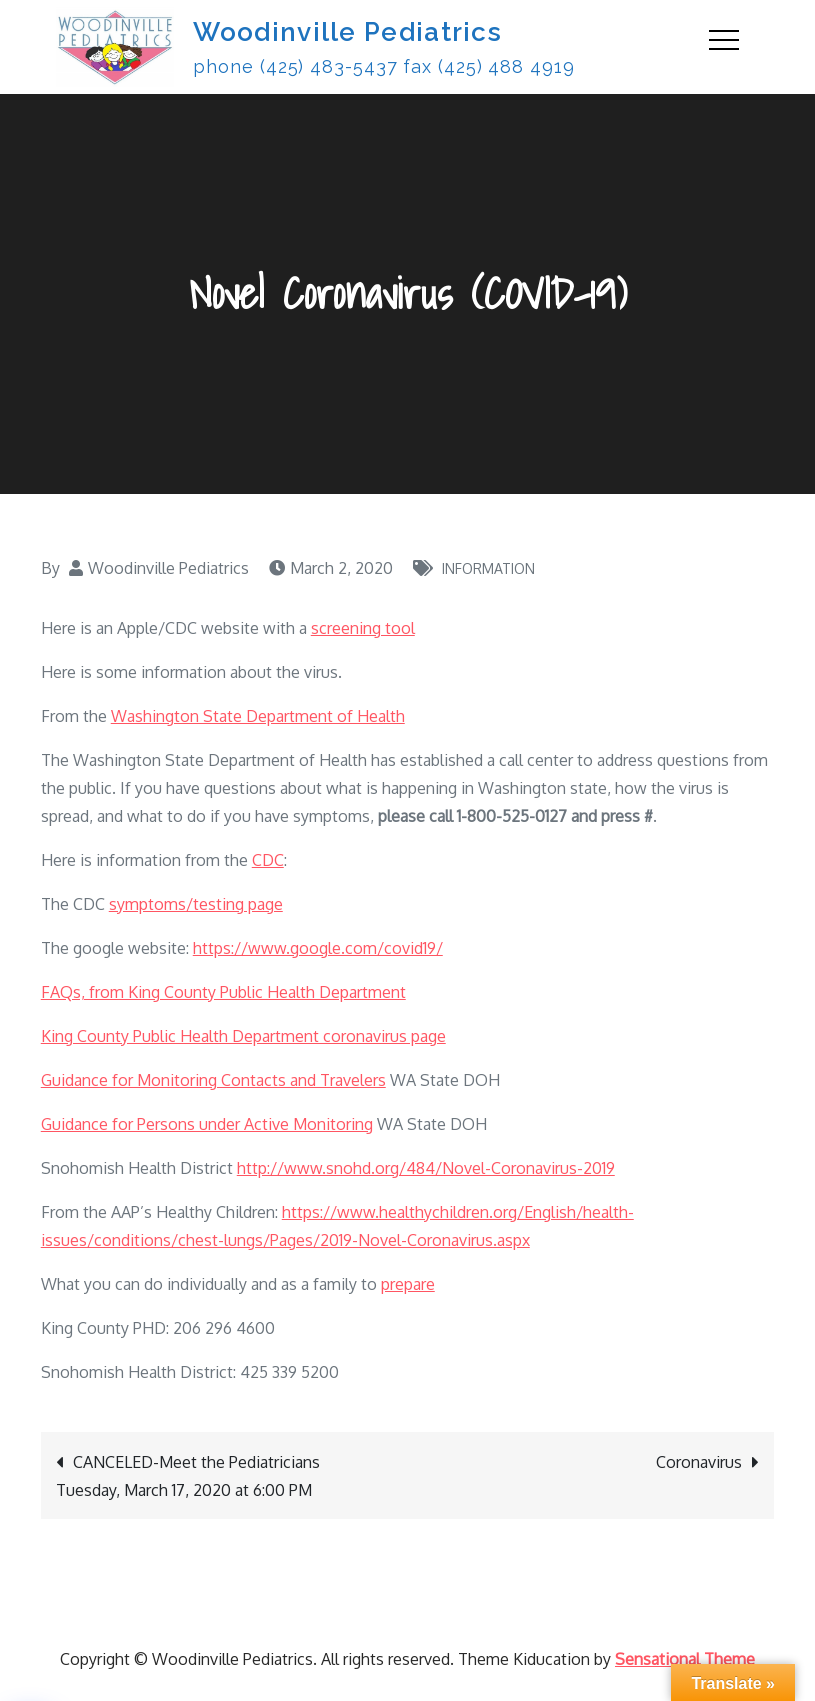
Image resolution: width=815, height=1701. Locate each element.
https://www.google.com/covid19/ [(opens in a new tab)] (318, 948)
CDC (268, 860)
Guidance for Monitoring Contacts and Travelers (213, 1080)
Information (488, 568)
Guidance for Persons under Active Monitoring (207, 1124)
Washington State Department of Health (258, 716)
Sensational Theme (685, 1659)
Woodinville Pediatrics (347, 32)
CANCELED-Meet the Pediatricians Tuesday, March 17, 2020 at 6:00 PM (188, 1476)
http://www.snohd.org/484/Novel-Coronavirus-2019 (426, 1168)
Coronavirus (699, 1462)
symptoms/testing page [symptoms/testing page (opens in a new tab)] (196, 904)
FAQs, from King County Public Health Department (223, 992)
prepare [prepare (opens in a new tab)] (408, 1284)
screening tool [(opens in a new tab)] (363, 628)
